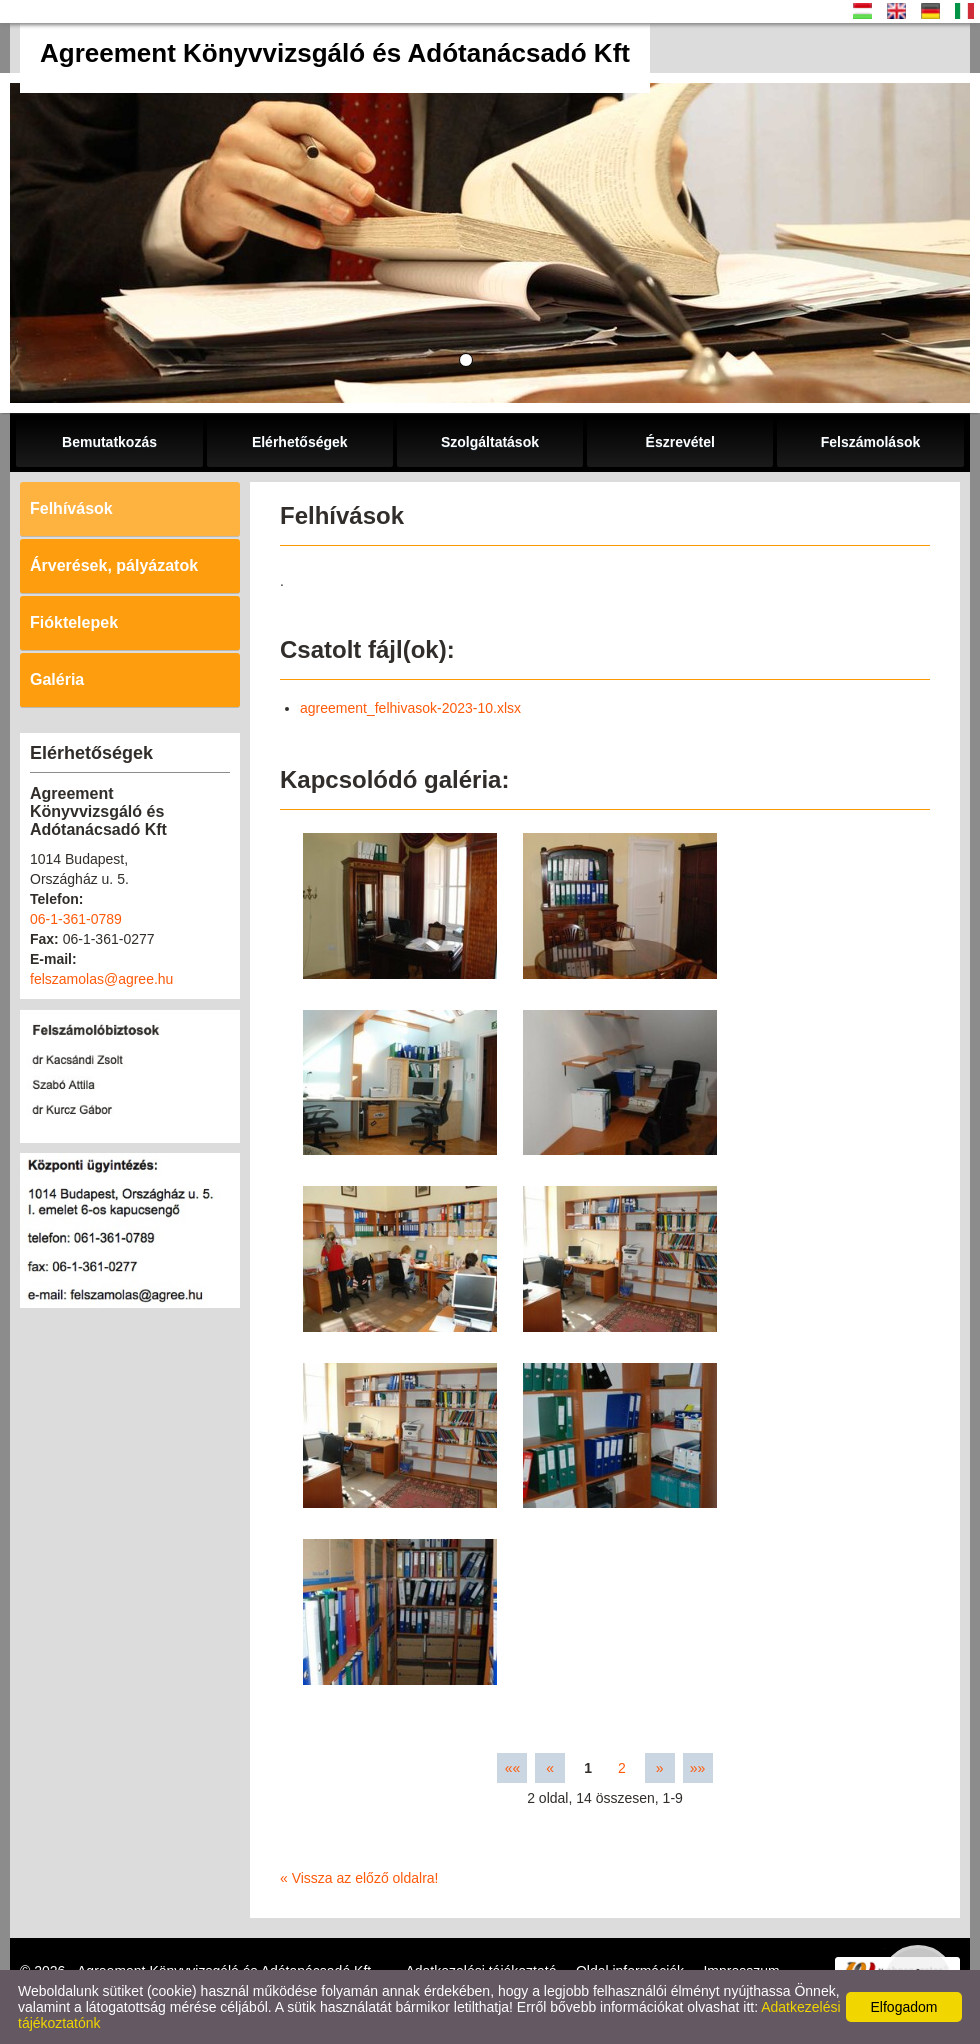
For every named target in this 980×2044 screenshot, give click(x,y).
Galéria (57, 679)
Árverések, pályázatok (114, 565)
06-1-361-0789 (76, 919)
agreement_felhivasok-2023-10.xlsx (410, 708)
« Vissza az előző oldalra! (359, 1878)
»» (698, 1768)
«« (513, 1768)
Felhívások (71, 508)
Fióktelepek (74, 622)
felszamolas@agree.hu (101, 979)
